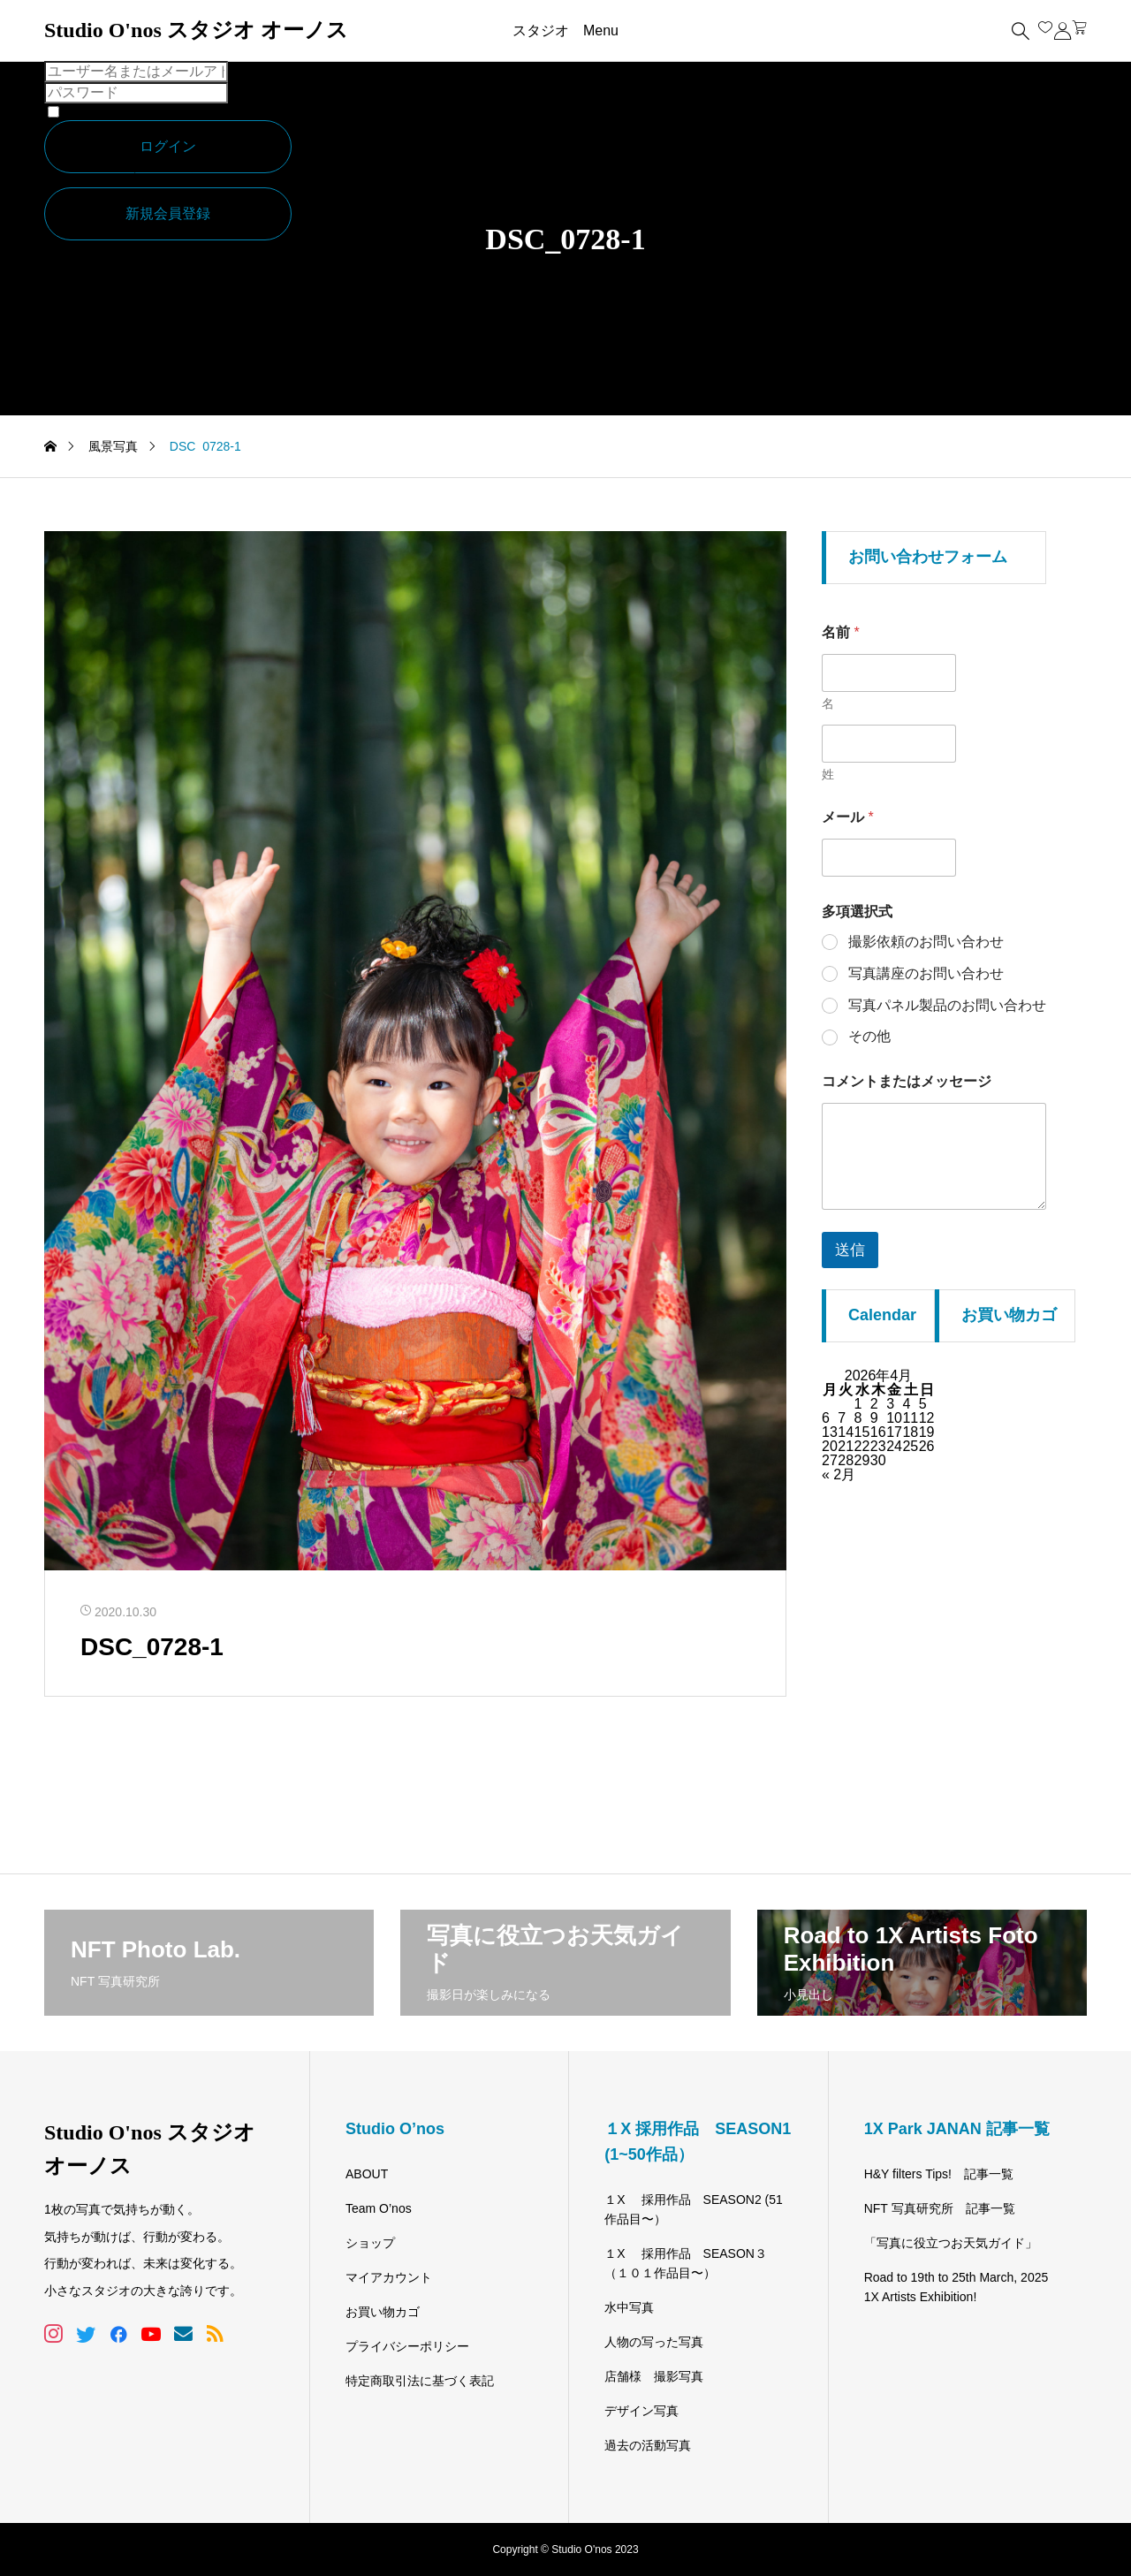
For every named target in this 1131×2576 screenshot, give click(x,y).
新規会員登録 (167, 213)
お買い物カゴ (382, 2312)
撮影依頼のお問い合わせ (926, 941)
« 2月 (838, 1474)
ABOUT (366, 2174)
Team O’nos (378, 2208)
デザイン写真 (641, 2411)
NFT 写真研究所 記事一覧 (939, 2208)
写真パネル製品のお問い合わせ (947, 1005)
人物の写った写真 (653, 2342)
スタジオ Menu (565, 30)
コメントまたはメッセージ (906, 1081)
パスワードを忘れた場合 (122, 179)
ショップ (370, 2243)
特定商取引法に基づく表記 (419, 2381)
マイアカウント (388, 2277)
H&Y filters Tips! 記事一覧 (938, 2174)
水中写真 (629, 2307)
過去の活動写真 (647, 2445)
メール (848, 816)
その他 (869, 1036)
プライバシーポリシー (407, 2346)
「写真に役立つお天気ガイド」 (950, 2243)
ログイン (168, 146)
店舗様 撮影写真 (653, 2376)
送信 (850, 1250)
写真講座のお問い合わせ (926, 973)
